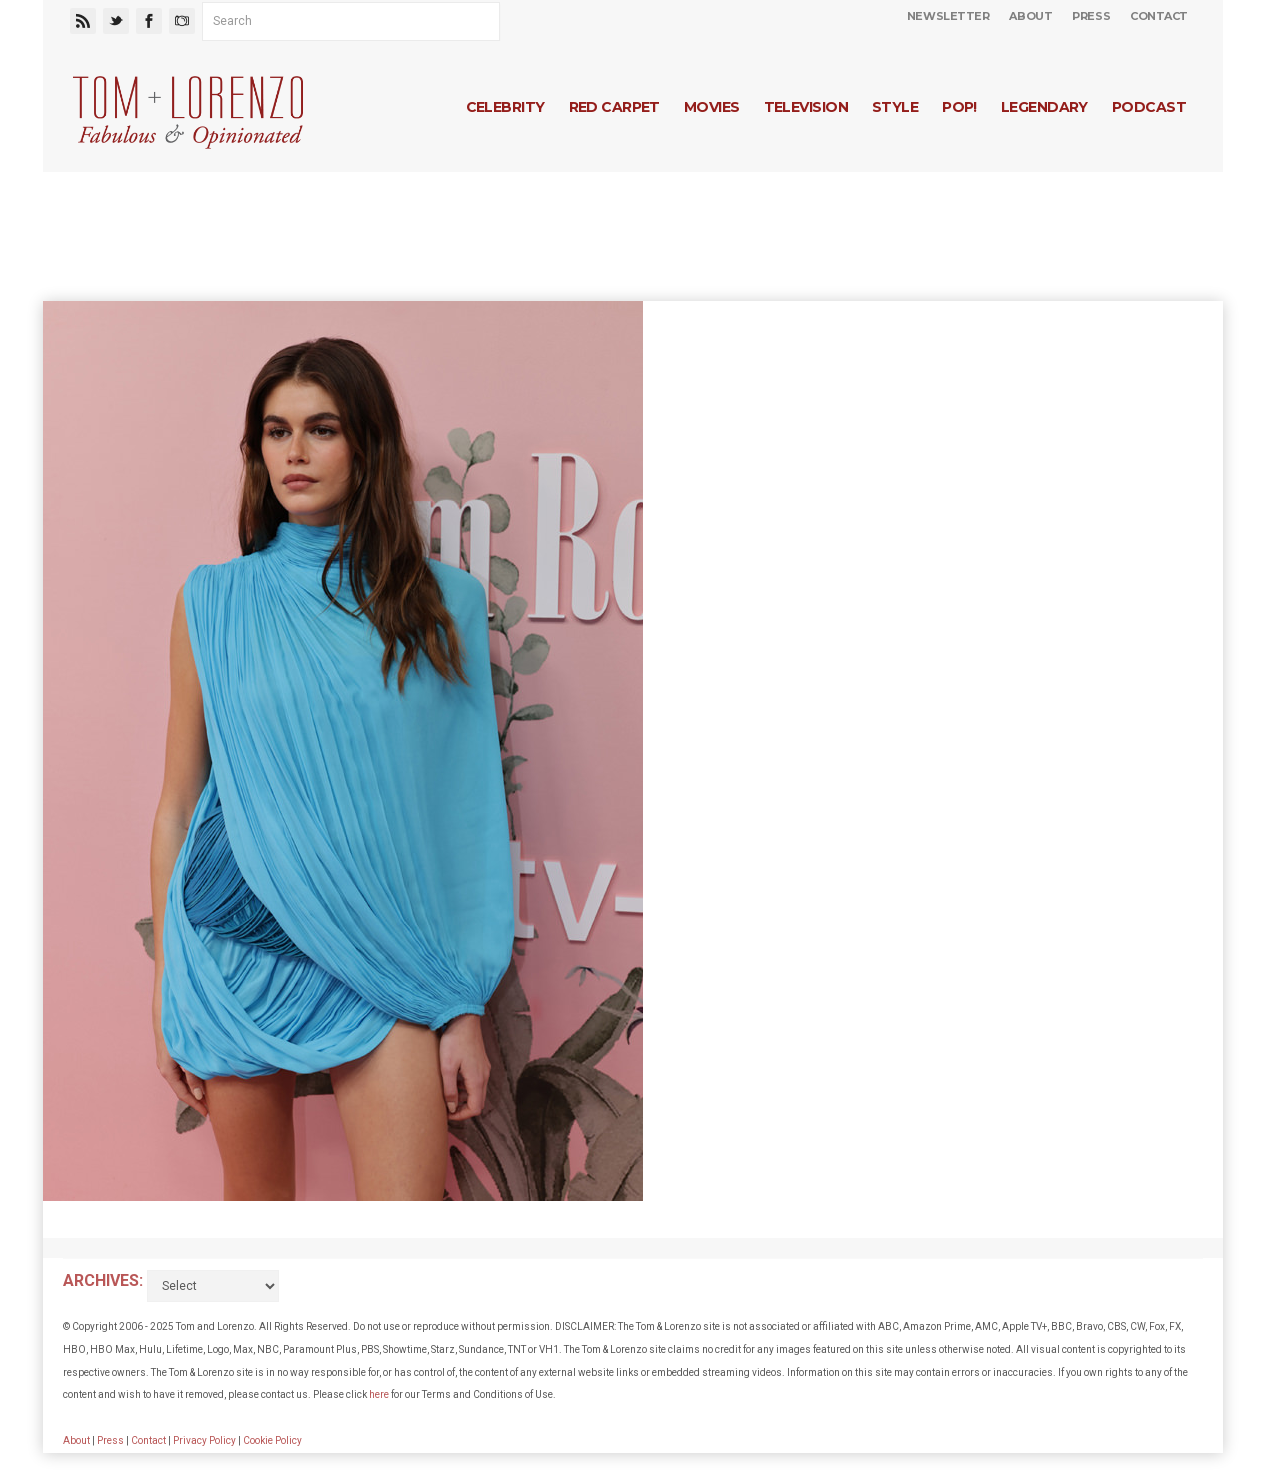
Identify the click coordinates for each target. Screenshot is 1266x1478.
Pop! (959, 107)
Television (806, 107)
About (1030, 16)
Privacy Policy (204, 1440)
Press (1091, 16)
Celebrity (505, 107)
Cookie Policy (272, 1440)
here (379, 1394)
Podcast (1149, 107)
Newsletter (948, 16)
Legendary (1044, 107)
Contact (1159, 16)
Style (895, 107)
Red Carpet (614, 107)
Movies (712, 107)
